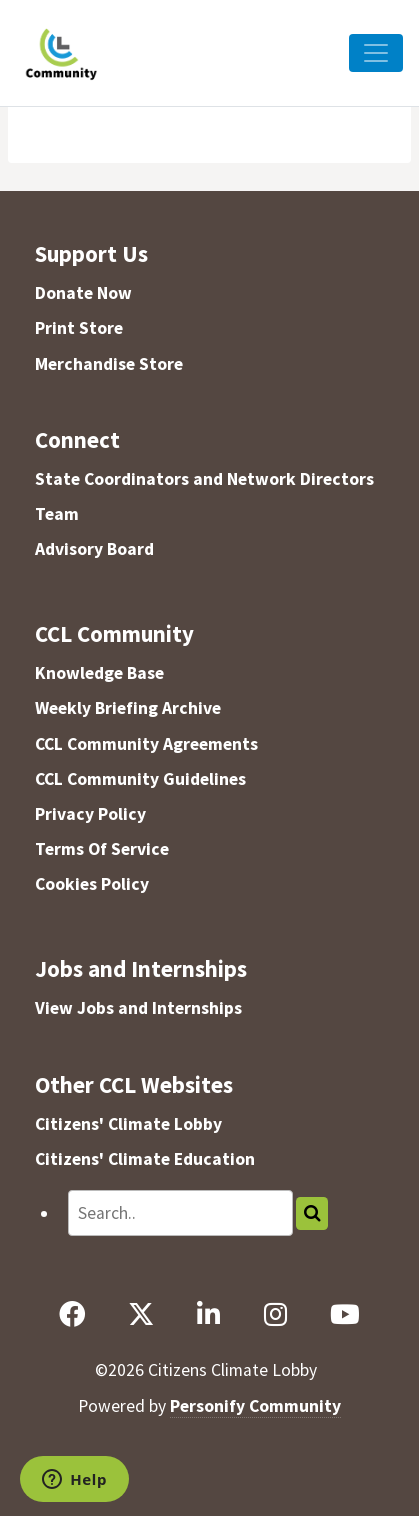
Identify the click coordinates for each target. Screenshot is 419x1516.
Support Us (91, 253)
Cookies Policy (92, 884)
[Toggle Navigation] (376, 53)
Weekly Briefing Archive (128, 708)
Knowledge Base (99, 673)
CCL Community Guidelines (140, 779)
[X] (141, 1315)
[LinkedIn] (209, 1315)
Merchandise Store (109, 364)
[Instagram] (275, 1315)
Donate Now (83, 293)
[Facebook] (72, 1315)
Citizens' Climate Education (145, 1159)
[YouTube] (344, 1315)
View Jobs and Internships (138, 1008)
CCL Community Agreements (146, 744)
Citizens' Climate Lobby (128, 1124)
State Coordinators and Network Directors (204, 479)
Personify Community (255, 1406)
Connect (77, 439)
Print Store (79, 328)
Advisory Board (94, 549)
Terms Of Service (102, 849)
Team (57, 514)
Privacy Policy (90, 814)
